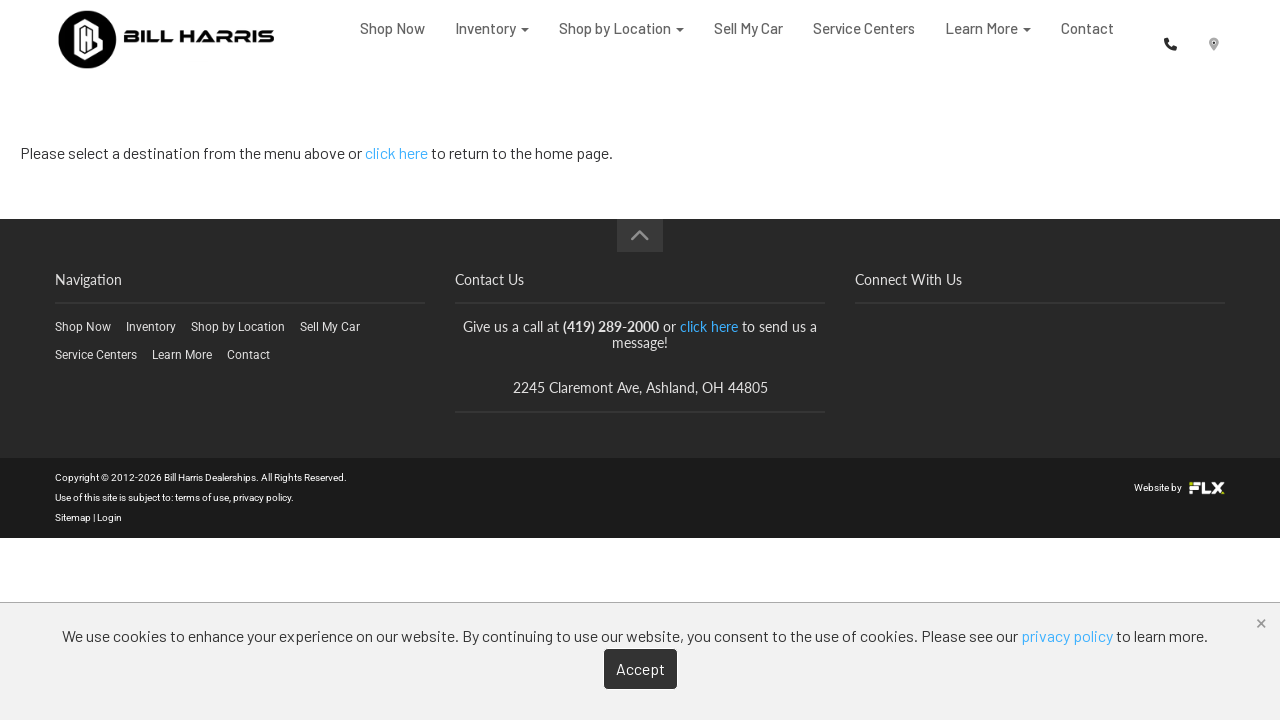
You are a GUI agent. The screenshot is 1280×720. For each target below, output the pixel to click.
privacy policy (262, 497)
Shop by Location (621, 40)
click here (396, 152)
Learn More (988, 40)
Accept (640, 668)
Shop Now (392, 40)
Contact (1087, 40)
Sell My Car (748, 40)
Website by (1179, 487)
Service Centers (864, 40)
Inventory (492, 40)
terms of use (202, 497)
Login (109, 517)
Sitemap (73, 517)
